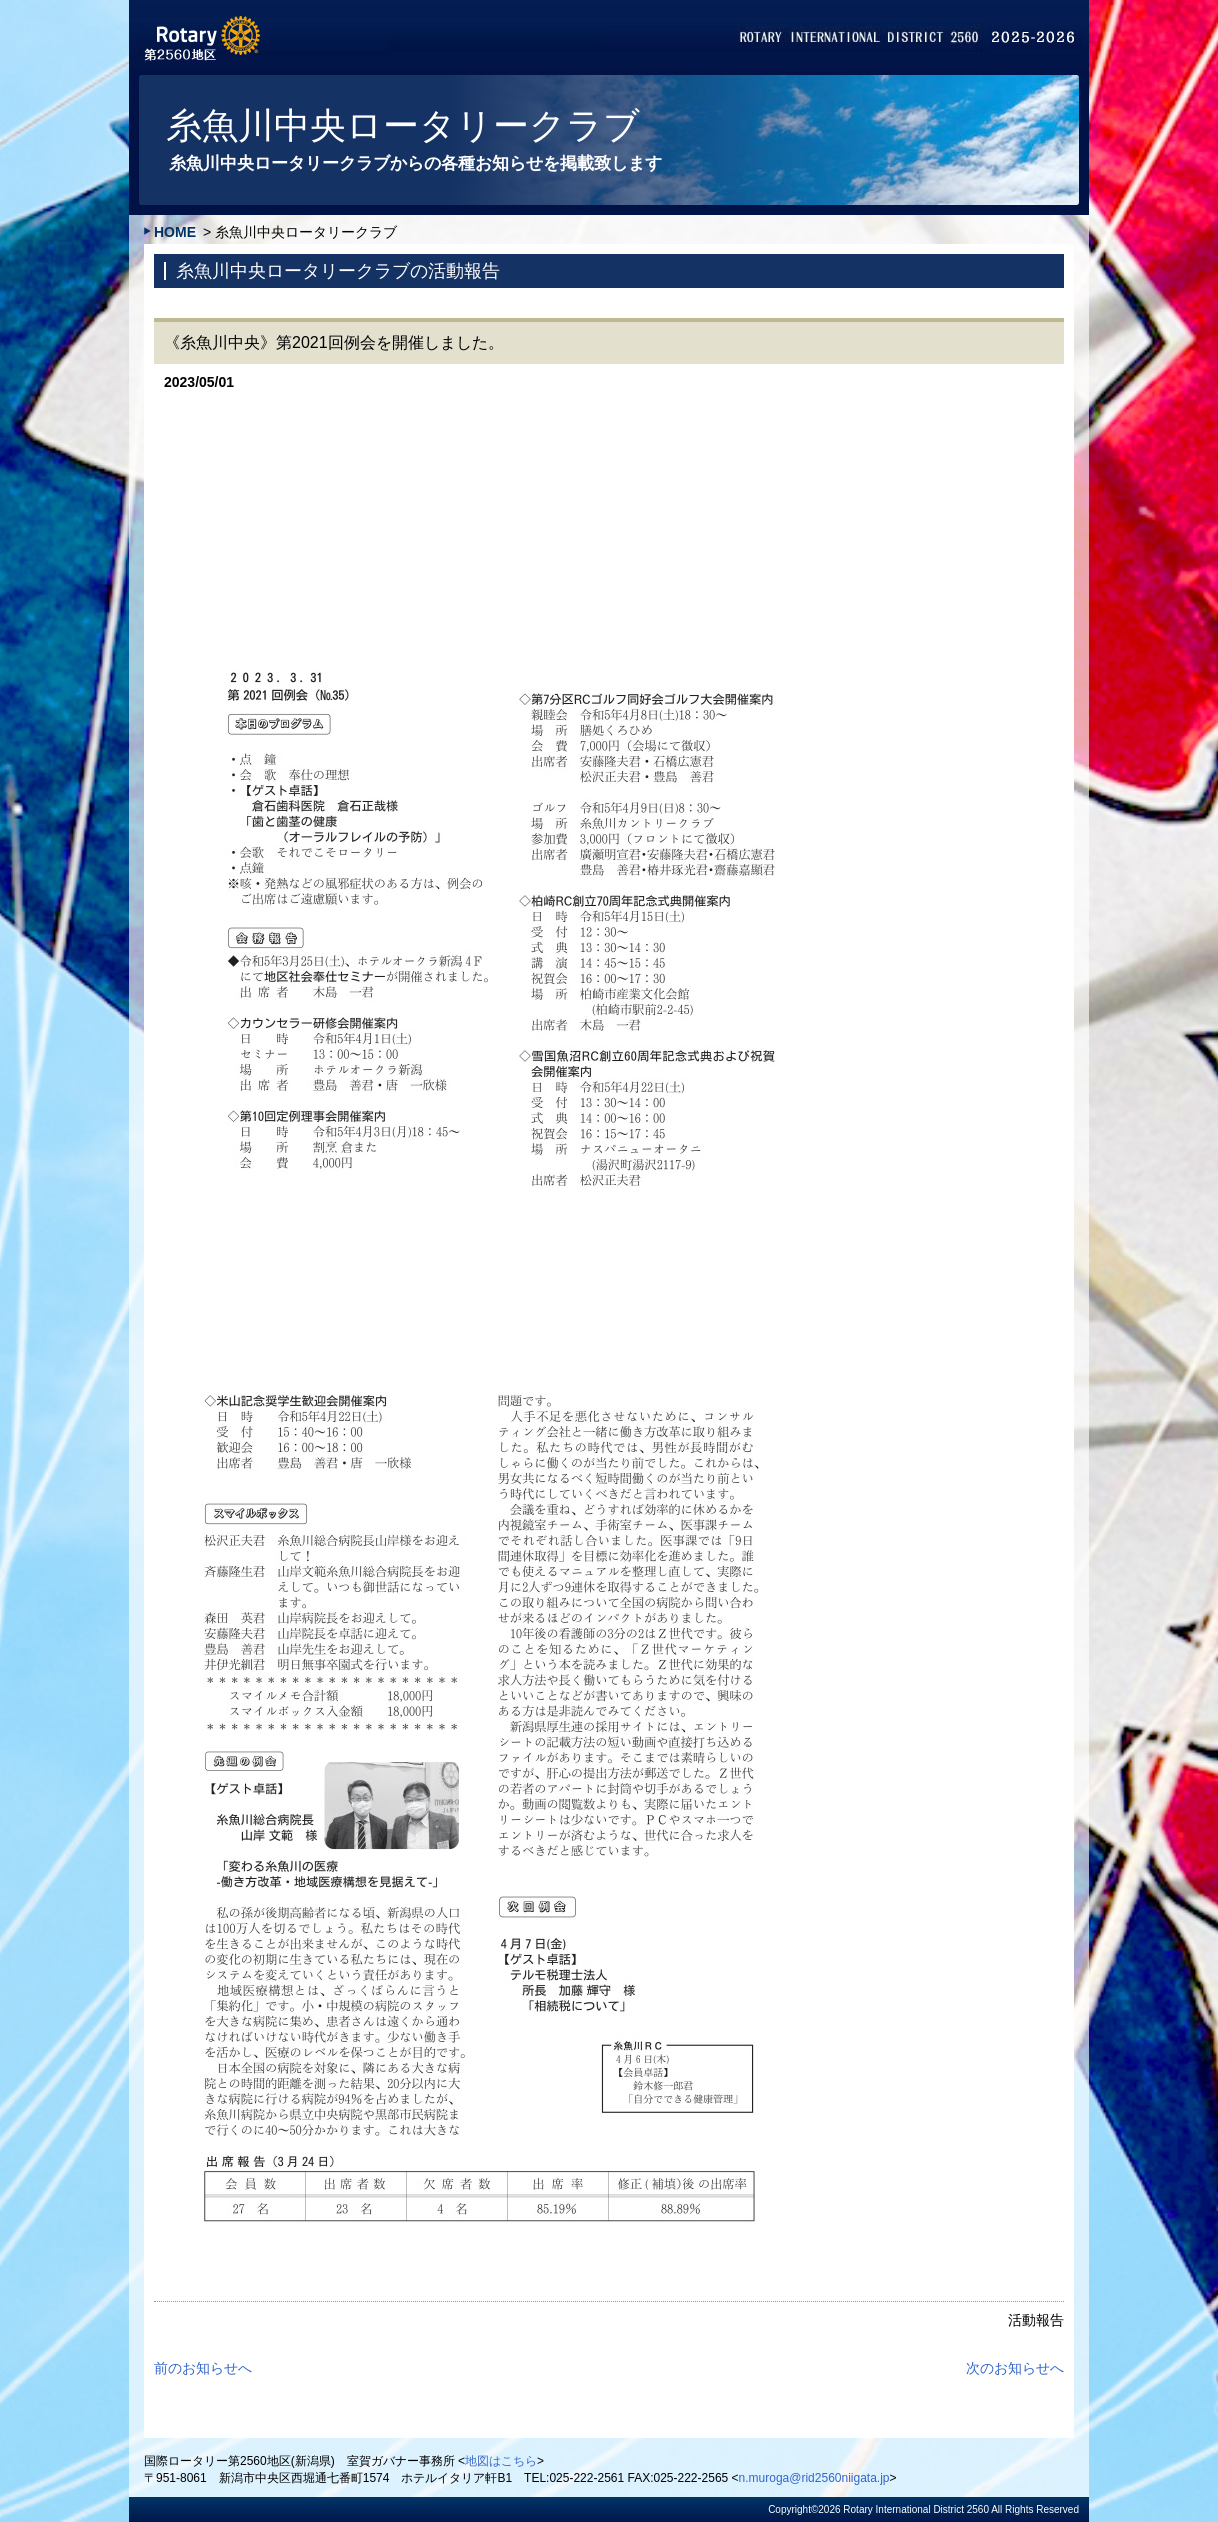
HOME (175, 232)
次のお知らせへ (1015, 2368)
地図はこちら (501, 2461)
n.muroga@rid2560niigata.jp (814, 2478)
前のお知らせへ (203, 2368)
